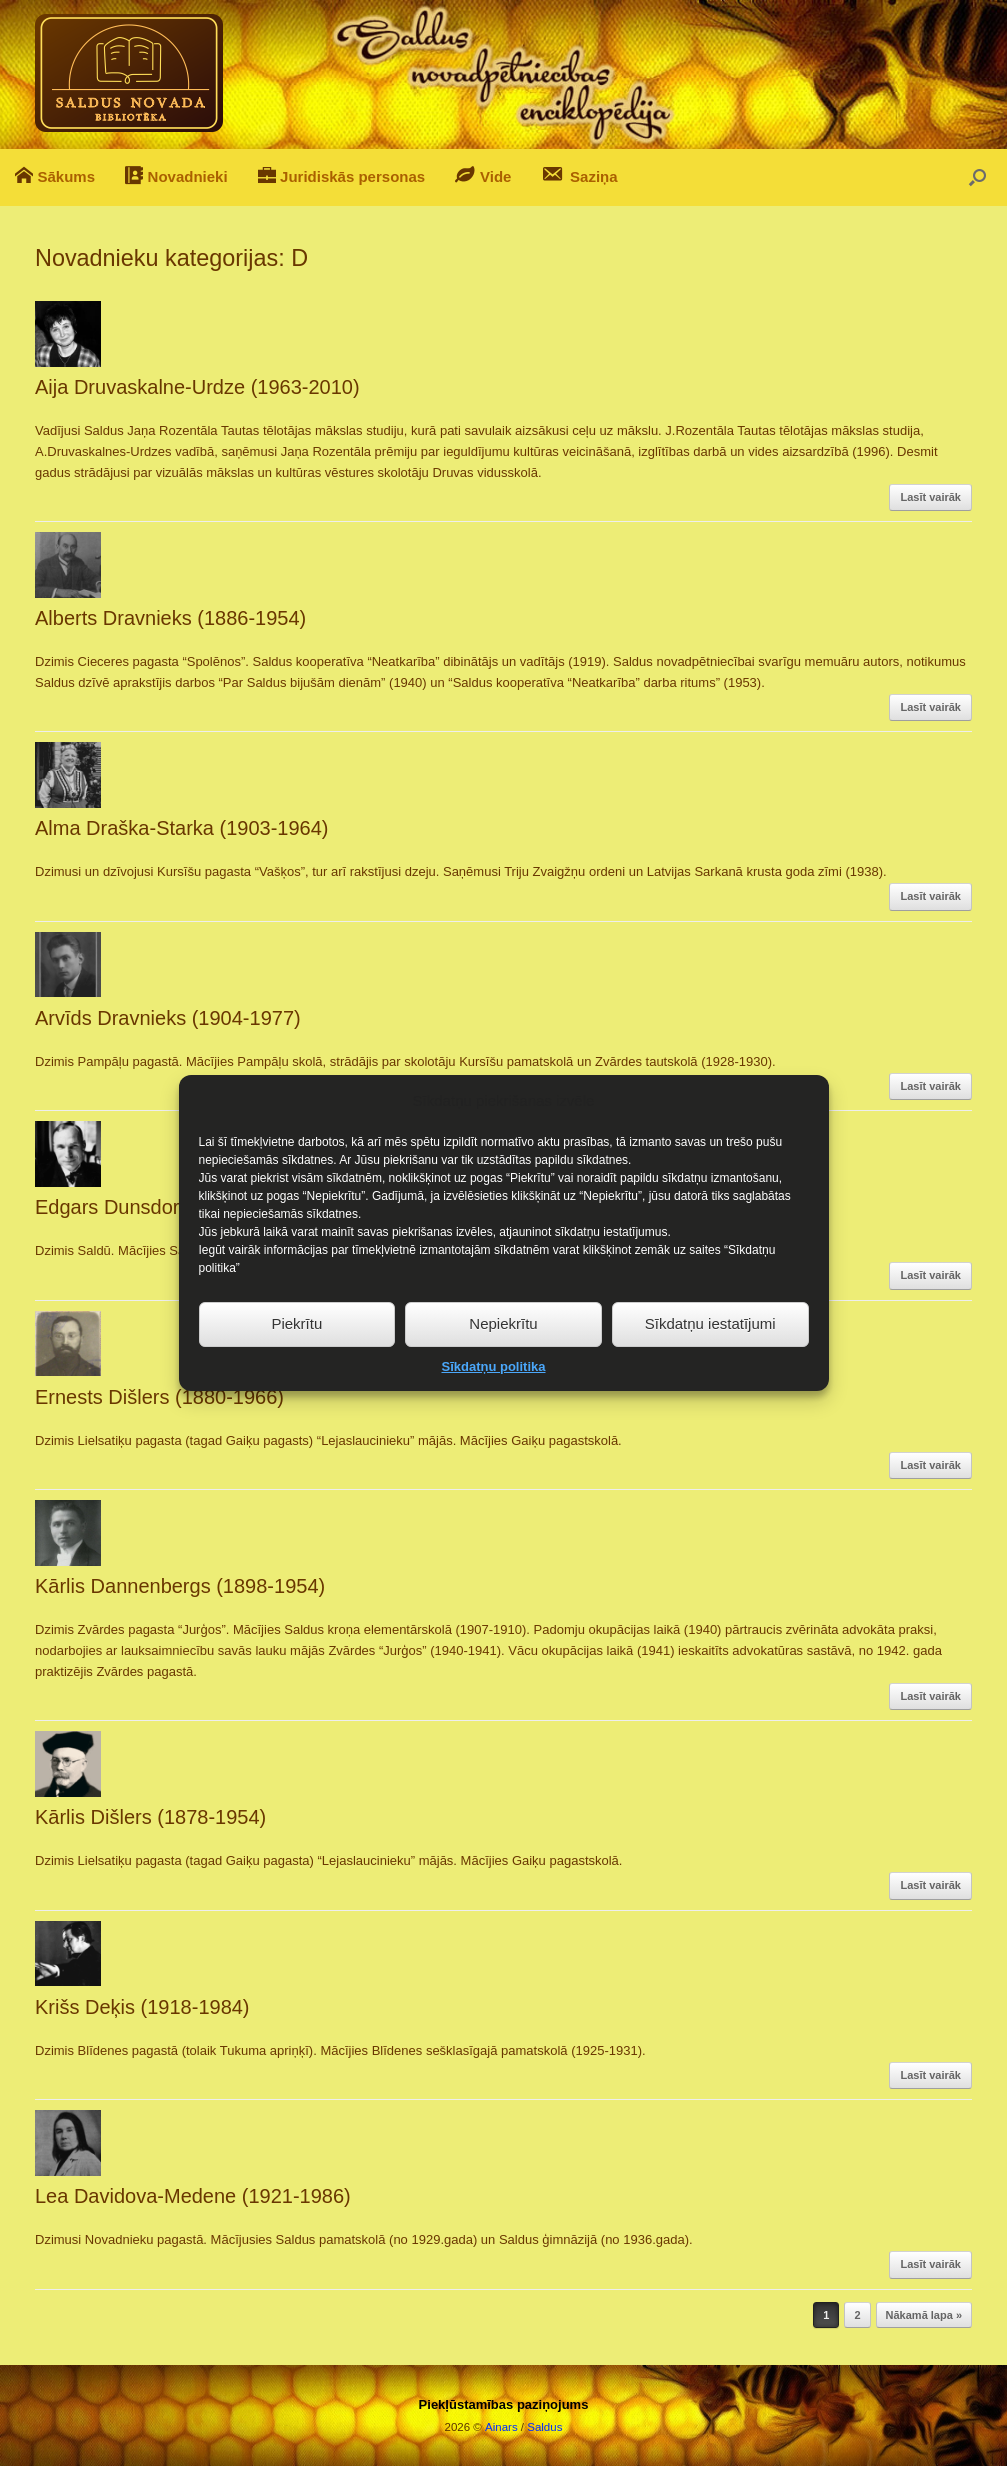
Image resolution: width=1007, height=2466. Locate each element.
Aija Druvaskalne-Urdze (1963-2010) (197, 387)
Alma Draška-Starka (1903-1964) (181, 828)
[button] (977, 177)
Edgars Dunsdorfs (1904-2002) (172, 1207)
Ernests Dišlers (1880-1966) (159, 1397)
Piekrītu (296, 1370)
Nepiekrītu (503, 1370)
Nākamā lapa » (924, 2315)
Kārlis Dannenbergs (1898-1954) (180, 1586)
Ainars (501, 2427)
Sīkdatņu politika (493, 1413)
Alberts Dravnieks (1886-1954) (170, 618)
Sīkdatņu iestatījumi (710, 1370)
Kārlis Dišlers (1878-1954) (150, 1817)
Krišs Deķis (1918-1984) (142, 2007)
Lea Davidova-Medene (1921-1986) (193, 2196)
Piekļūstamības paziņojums (504, 2404)
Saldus (544, 2427)
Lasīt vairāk (930, 497)
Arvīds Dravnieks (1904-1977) (168, 1018)
